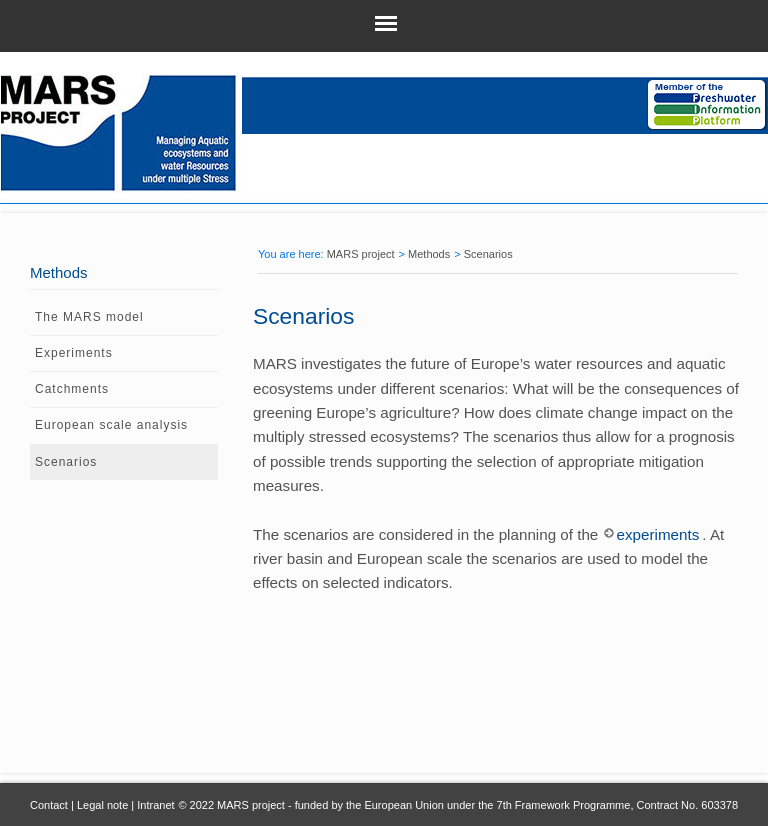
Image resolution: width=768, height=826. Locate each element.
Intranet (155, 805)
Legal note (102, 805)
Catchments (72, 389)
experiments (658, 534)
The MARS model (89, 317)
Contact (49, 805)
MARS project (361, 254)
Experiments (74, 353)
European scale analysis (111, 425)
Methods (429, 254)
